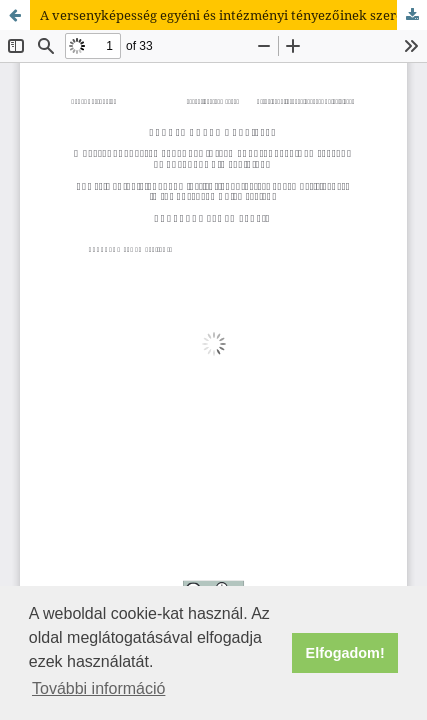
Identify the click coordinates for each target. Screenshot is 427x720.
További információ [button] (98, 688)
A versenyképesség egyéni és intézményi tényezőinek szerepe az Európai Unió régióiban (233, 15)
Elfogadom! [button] (345, 653)
